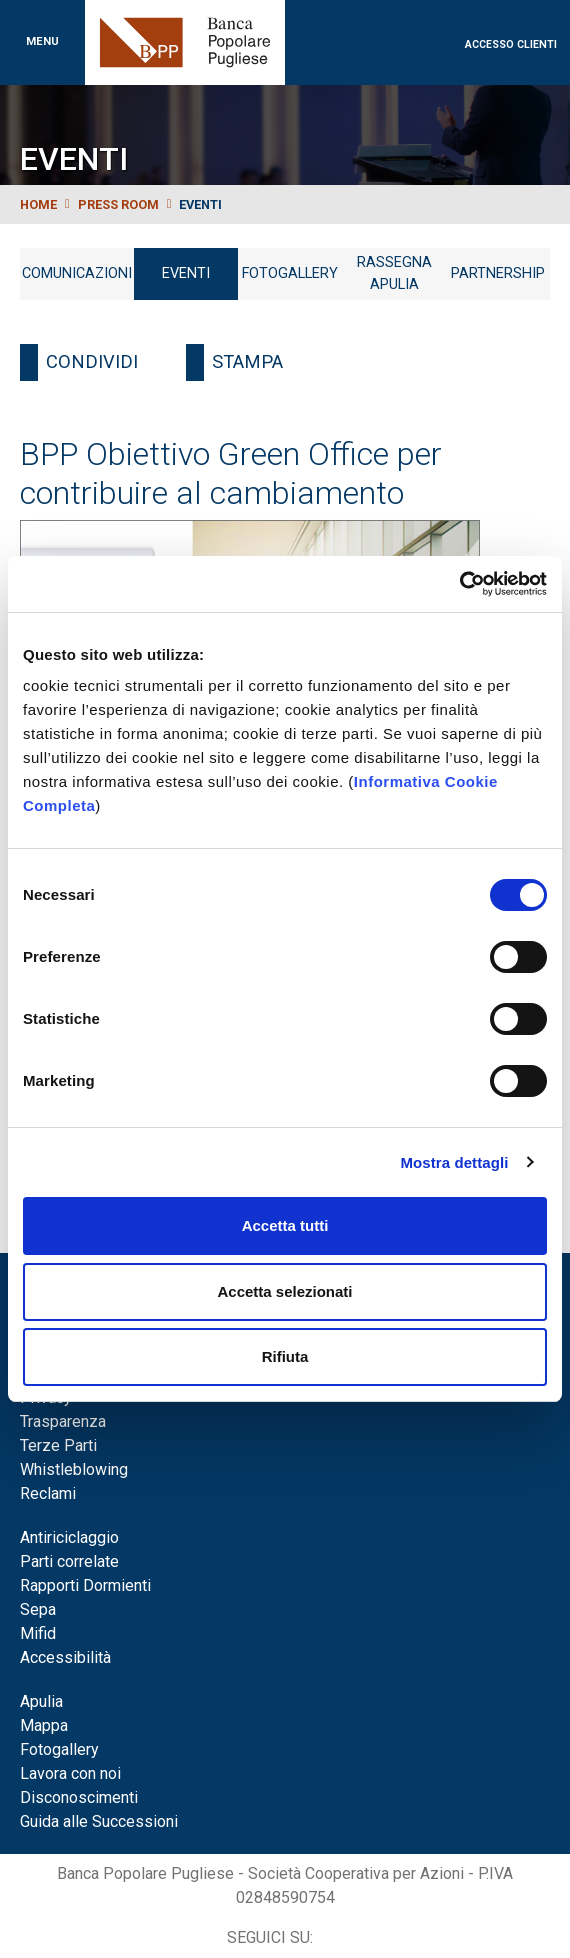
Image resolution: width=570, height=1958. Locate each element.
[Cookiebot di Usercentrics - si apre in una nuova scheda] (459, 584)
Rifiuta (285, 1356)
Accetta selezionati (284, 1291)
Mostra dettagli (454, 1162)
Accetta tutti (285, 1225)
